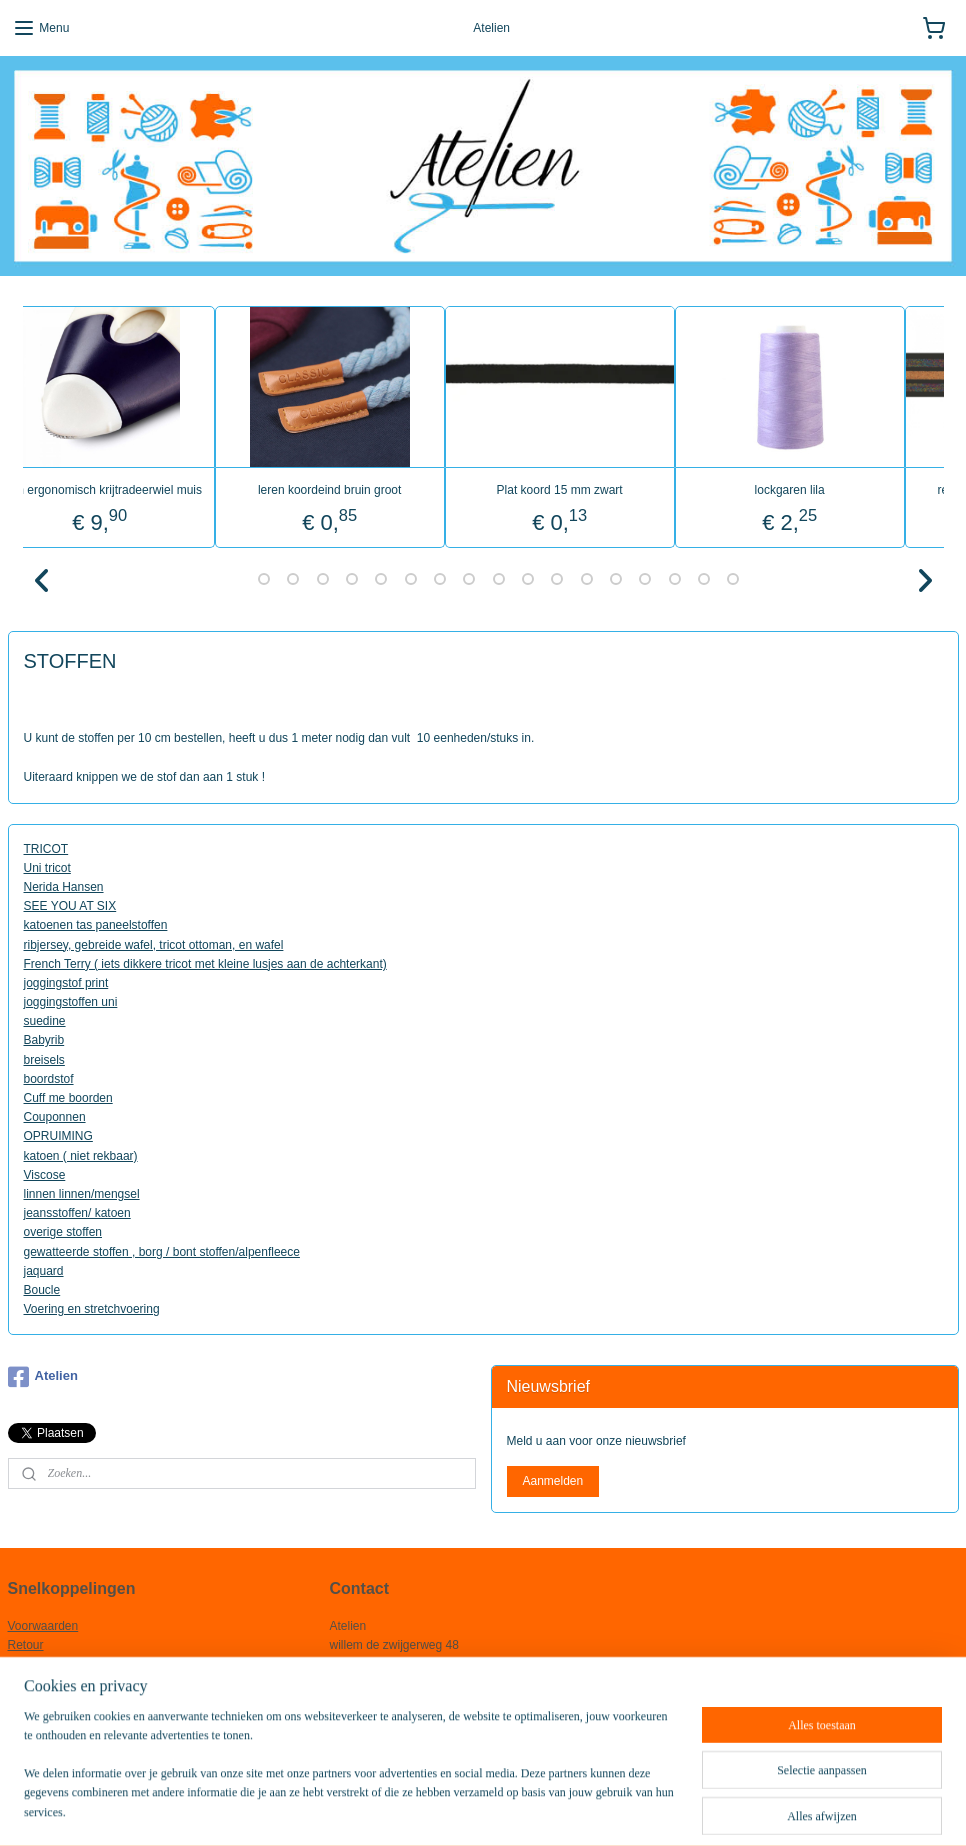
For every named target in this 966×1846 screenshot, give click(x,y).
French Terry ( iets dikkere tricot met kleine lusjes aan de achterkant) (205, 963)
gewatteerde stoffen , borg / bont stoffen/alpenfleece (162, 1251)
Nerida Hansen (64, 886)
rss (440, 1809)
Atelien (43, 1377)
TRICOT (46, 848)
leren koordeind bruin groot (367, 489)
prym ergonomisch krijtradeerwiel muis (137, 489)
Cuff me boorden (68, 1098)
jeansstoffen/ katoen (77, 1213)
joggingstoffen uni (71, 1002)
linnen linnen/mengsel (82, 1193)
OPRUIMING (58, 1136)
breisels (44, 1059)
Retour (26, 1645)
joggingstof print (66, 982)
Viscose (45, 1174)
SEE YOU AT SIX (70, 906)
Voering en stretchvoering (92, 1309)
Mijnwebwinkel (660, 1809)
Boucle (42, 1289)
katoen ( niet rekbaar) (81, 1155)
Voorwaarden (43, 1626)
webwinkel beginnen (505, 1809)
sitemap (404, 1809)
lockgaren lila (827, 489)
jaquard (44, 1270)
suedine (45, 1021)
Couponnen (55, 1117)
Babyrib (44, 1040)
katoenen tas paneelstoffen (96, 925)
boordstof (49, 1078)
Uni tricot (47, 867)
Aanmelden (552, 1481)
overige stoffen (63, 1232)
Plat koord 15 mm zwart (597, 489)
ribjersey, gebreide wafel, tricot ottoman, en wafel (154, 944)
